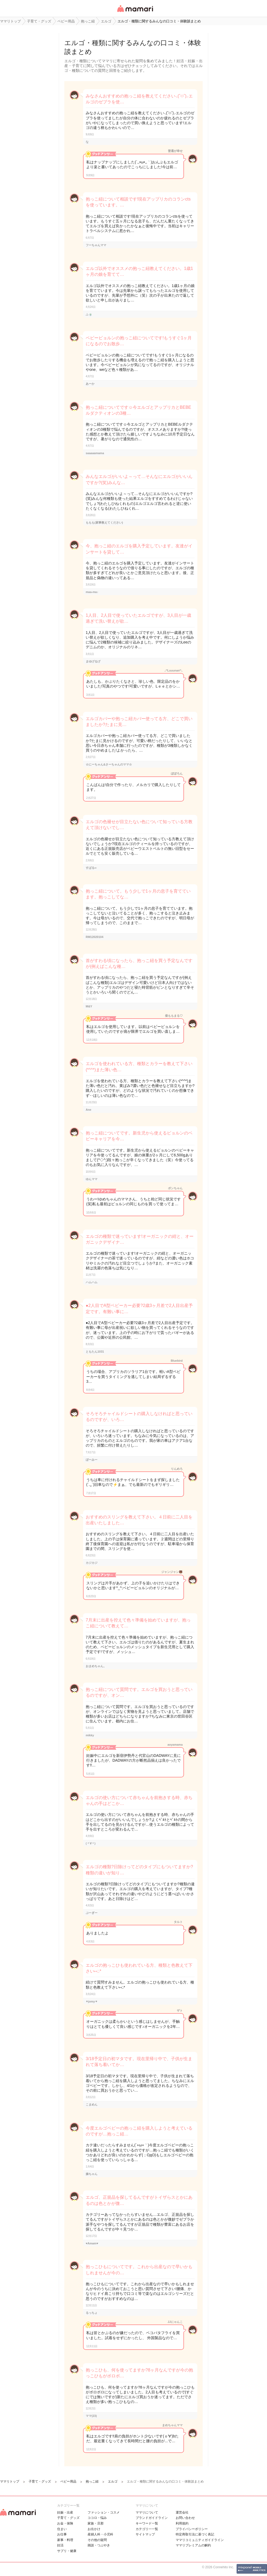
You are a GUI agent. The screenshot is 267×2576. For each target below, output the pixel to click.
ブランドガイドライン (152, 2518)
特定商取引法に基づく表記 (195, 2534)
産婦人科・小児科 (100, 2534)
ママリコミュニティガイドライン (200, 2540)
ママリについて (147, 2512)
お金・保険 (65, 2523)
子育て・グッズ (68, 2518)
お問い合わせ (185, 2518)
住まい (62, 2529)
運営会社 (182, 2512)
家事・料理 (65, 2540)
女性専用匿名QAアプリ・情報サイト (134, 12)
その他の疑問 (97, 2540)
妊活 (60, 2545)
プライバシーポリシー (192, 2529)
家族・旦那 (96, 2523)
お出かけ (94, 2529)
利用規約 (182, 2523)
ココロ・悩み (97, 2518)
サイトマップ (145, 2534)
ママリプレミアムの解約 (193, 2545)
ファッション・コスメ (104, 2512)
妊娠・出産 (65, 2512)
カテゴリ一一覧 (147, 2529)
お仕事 (62, 2534)
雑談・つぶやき (99, 2545)
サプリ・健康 (66, 2551)
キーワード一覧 (147, 2523)
